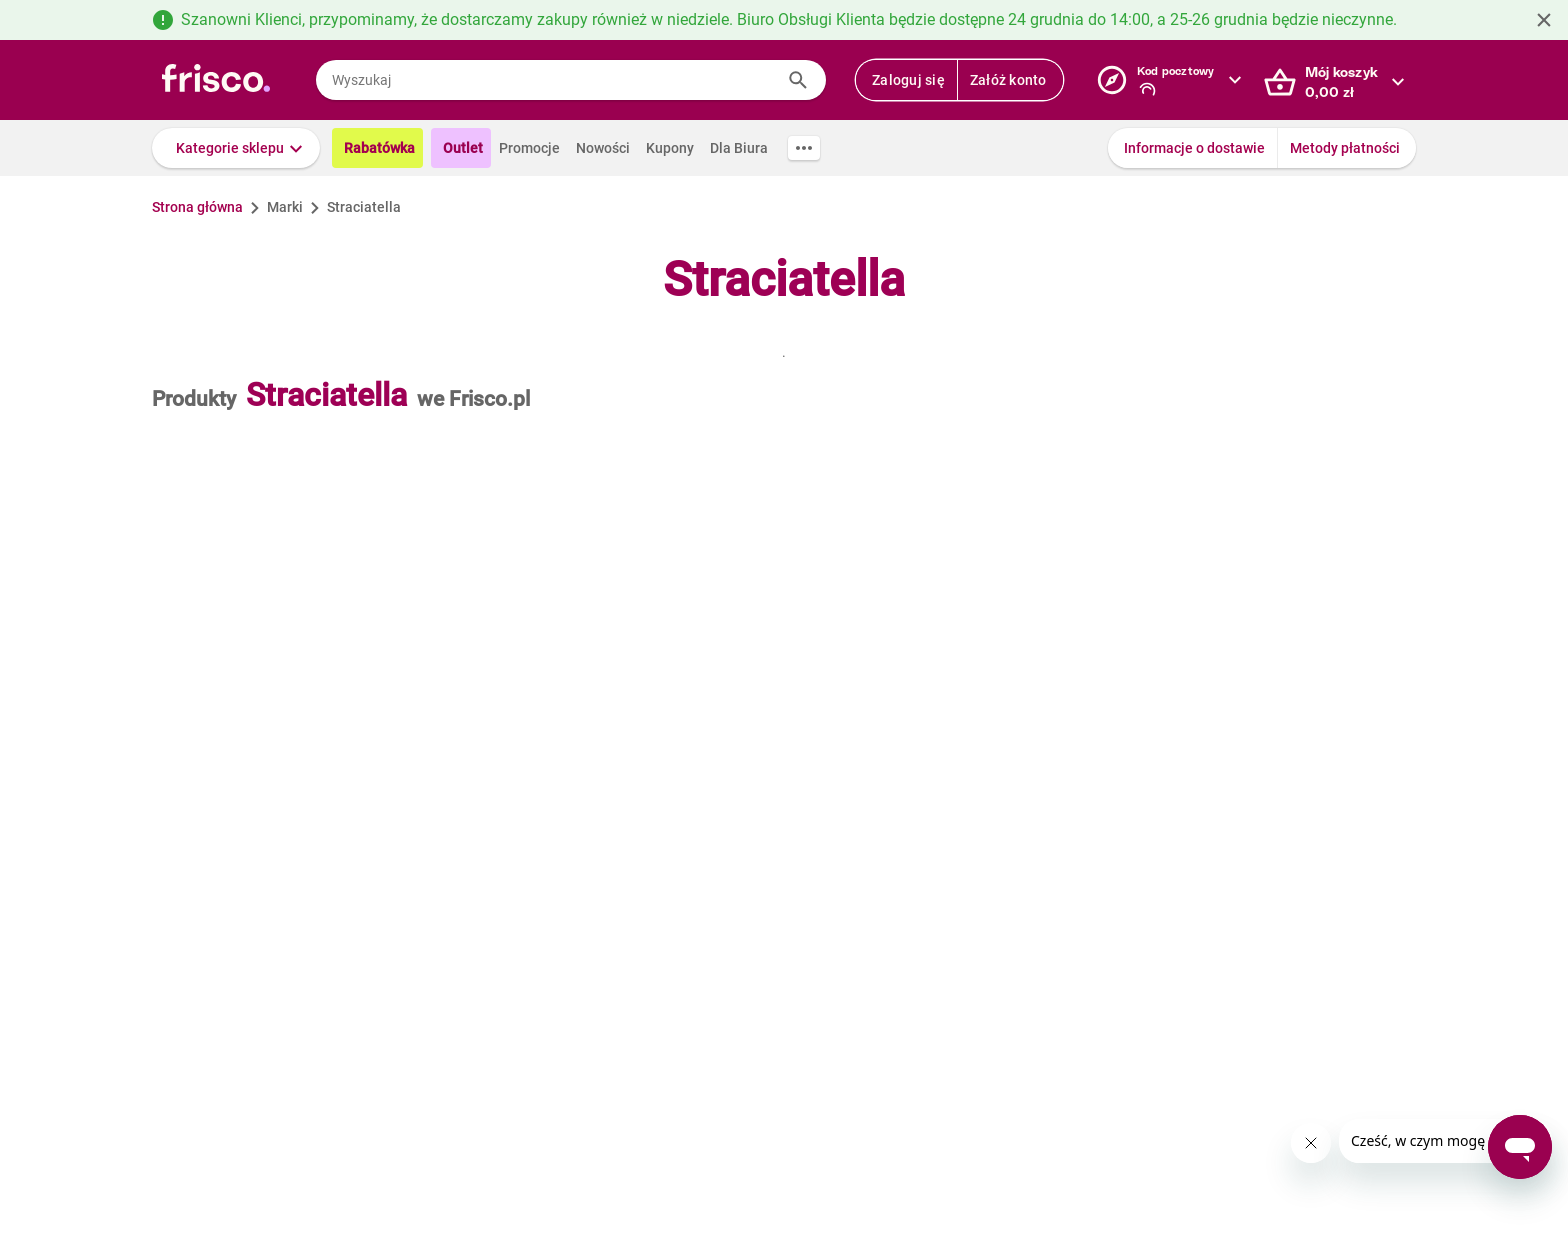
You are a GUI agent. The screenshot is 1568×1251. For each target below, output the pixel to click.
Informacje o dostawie (1194, 148)
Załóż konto (1008, 80)
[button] (236, 148)
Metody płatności (1345, 148)
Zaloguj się (908, 80)
